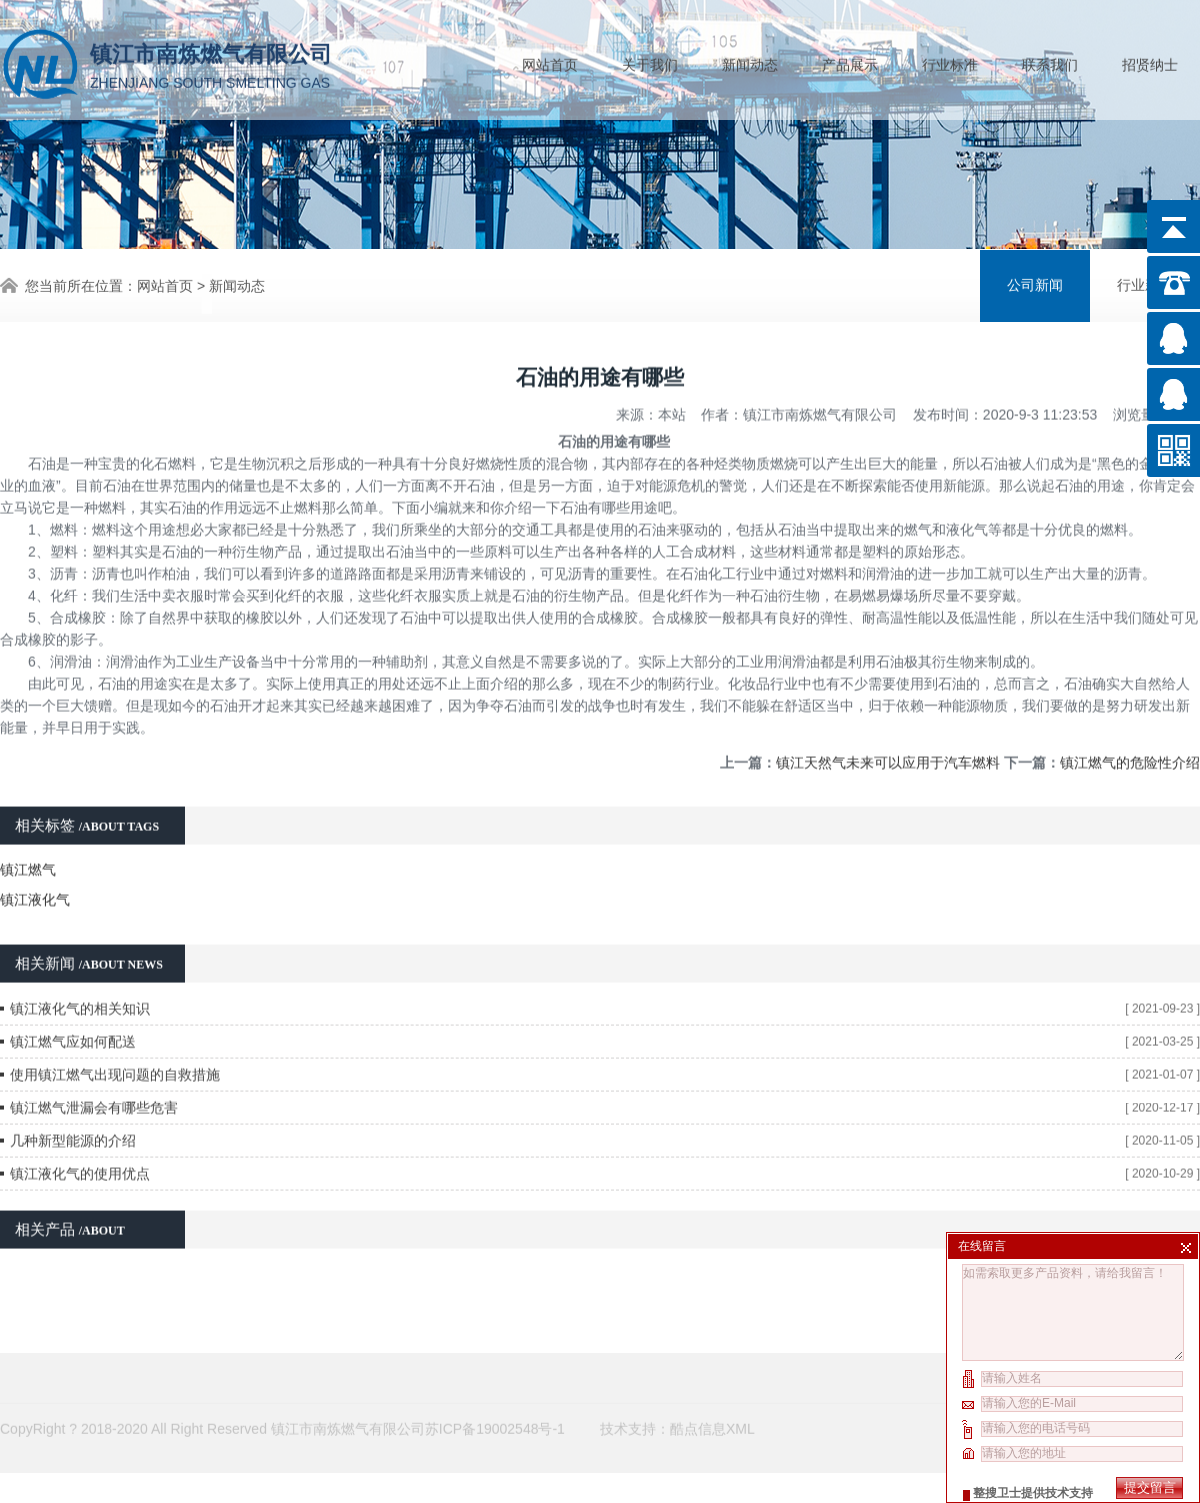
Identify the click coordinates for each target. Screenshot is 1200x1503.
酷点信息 (698, 1404)
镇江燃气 (28, 848)
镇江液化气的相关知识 (80, 987)
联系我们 (1050, 62)
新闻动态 (750, 62)
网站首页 (550, 62)
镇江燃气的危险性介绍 (1130, 741)
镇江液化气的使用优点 (80, 1152)
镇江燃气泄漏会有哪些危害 (94, 1086)
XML (740, 1404)
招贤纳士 (1150, 62)
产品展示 (850, 62)
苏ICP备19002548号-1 (495, 1404)
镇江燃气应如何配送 (73, 1020)
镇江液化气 (35, 878)
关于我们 (650, 62)
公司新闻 (1035, 283)
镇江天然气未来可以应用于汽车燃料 (888, 741)
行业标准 (950, 62)
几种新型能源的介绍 (73, 1119)
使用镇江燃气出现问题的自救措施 (115, 1053)
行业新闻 (1145, 283)
